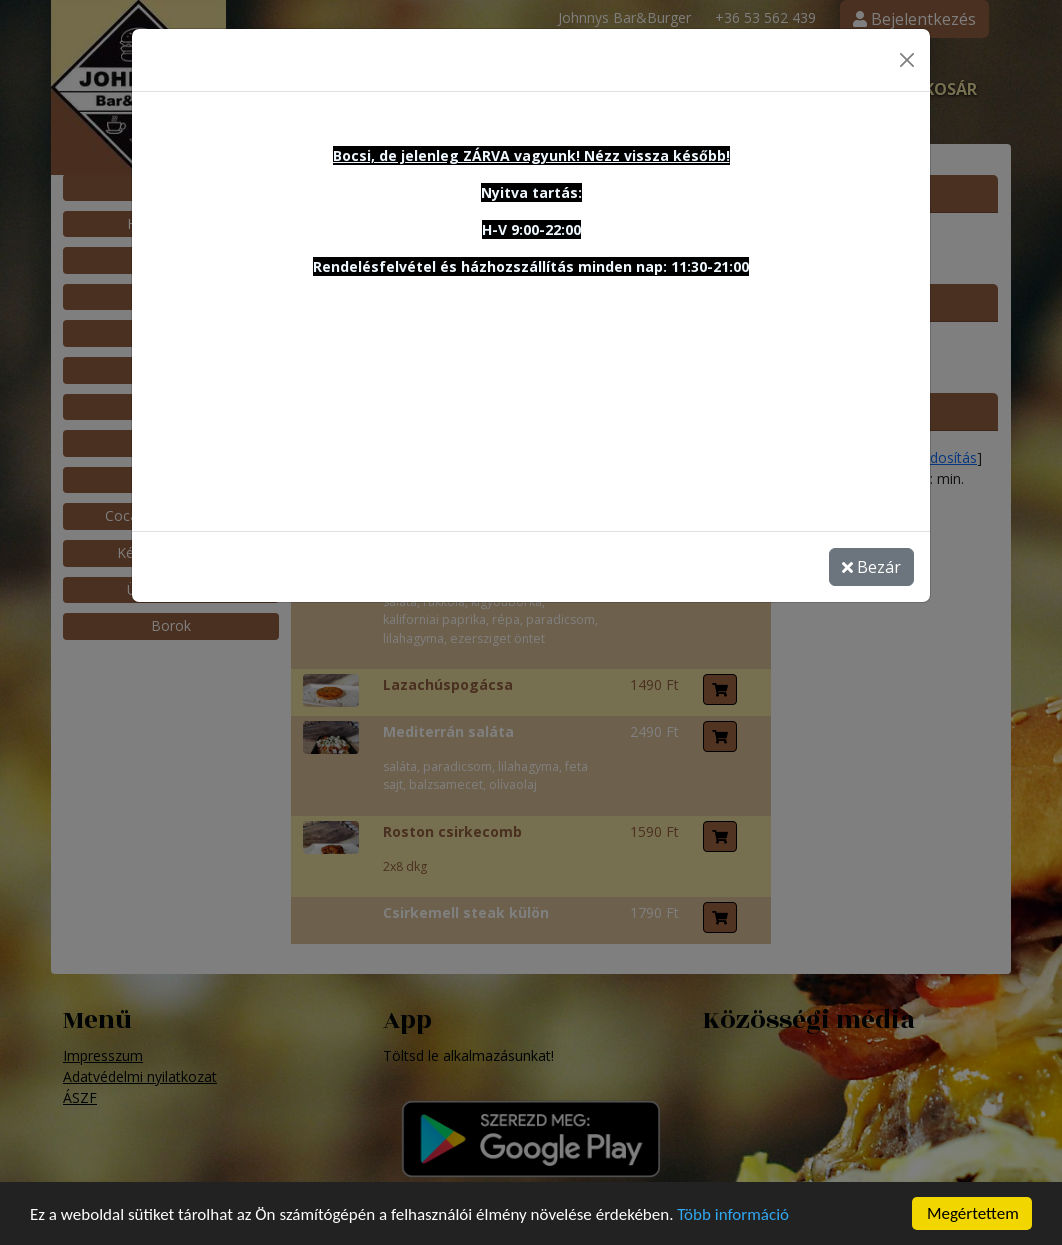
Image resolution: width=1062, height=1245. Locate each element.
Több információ (733, 1221)
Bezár (871, 554)
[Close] (907, 47)
